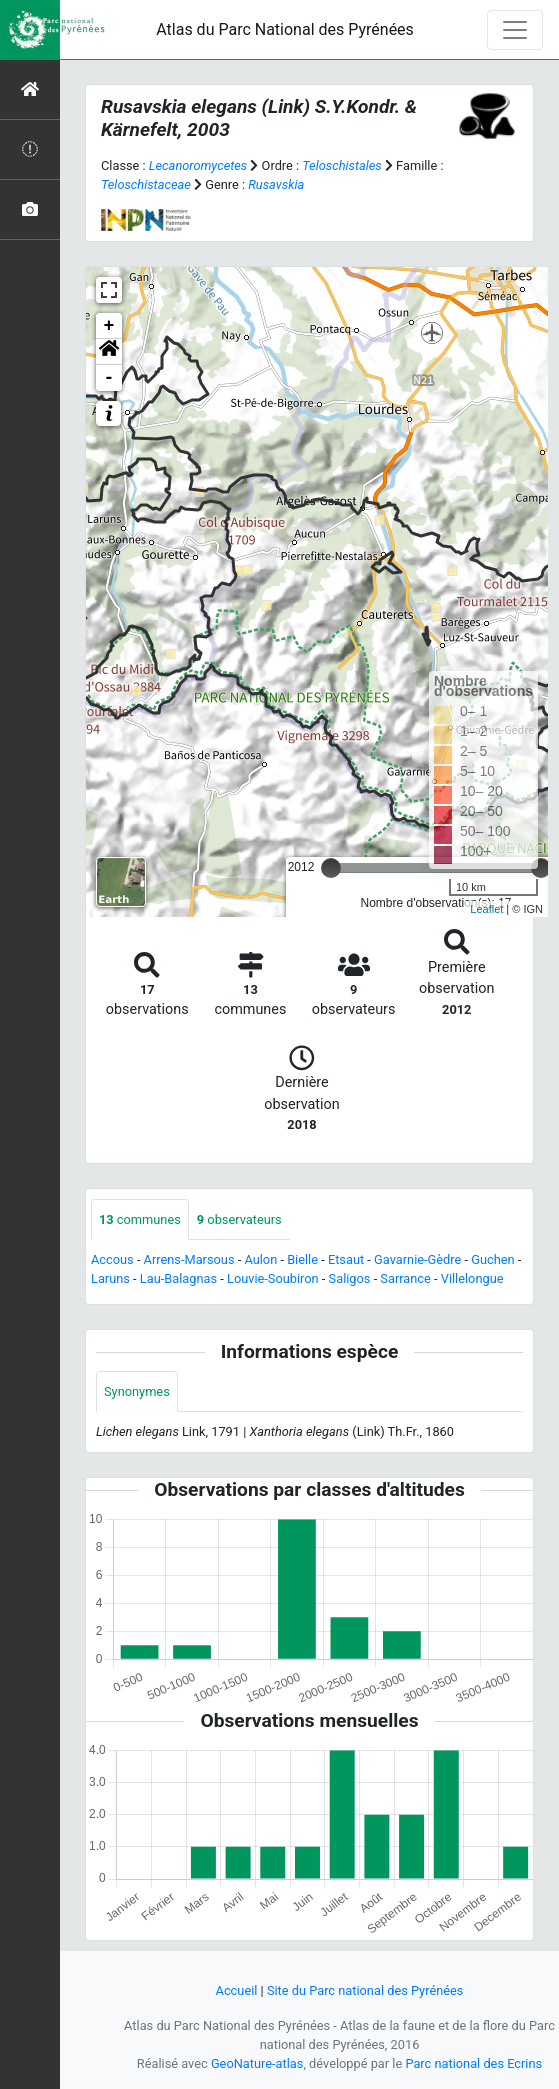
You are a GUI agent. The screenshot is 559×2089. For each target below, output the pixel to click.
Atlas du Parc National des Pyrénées (285, 29)
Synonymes (137, 1391)
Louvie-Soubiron (273, 1278)
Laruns (110, 1278)
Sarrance (405, 1278)
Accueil (237, 1990)
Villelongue (472, 1278)
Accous (112, 1259)
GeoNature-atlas (257, 2063)
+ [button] (109, 326)
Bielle (302, 1259)
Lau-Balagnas (178, 1278)
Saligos (350, 1278)
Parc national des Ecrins (473, 2063)
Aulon (260, 1259)
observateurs (239, 1219)
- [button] (109, 378)
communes (140, 1219)
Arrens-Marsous (189, 1259)
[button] (109, 352)
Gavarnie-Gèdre (417, 1259)
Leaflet (486, 909)
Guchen (492, 1259)
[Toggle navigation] (515, 30)
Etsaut (346, 1259)
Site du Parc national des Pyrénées (365, 1990)
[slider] (331, 868)
